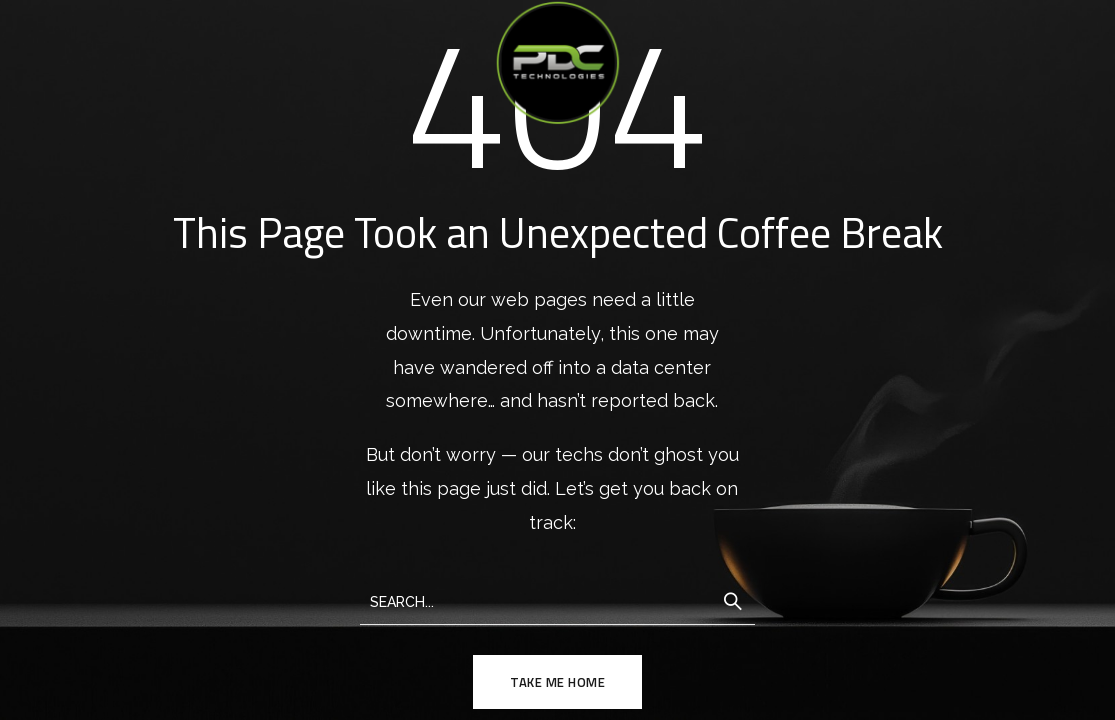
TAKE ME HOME (557, 682)
